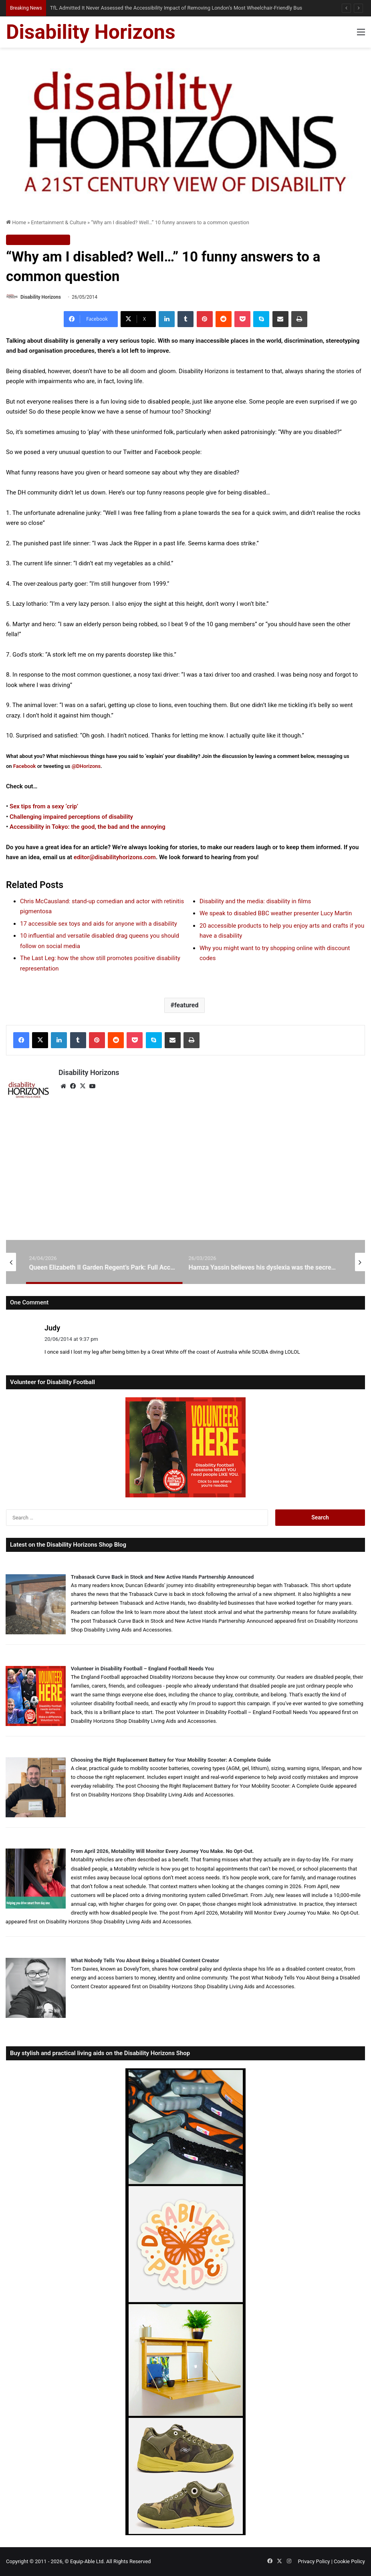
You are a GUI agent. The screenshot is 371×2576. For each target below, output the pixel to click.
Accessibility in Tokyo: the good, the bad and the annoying (87, 826)
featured (186, 1005)
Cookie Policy (349, 2561)
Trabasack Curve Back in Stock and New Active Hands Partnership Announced (162, 1577)
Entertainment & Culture (58, 222)
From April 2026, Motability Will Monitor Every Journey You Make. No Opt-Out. (162, 1851)
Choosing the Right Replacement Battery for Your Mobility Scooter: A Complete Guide (171, 1760)
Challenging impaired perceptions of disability (71, 816)
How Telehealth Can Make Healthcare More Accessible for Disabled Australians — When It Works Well (161, 8)
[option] (106, 1262)
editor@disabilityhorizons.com (115, 857)
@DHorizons (86, 766)
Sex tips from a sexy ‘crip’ (44, 806)
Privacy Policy (314, 2561)
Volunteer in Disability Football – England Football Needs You (142, 1669)
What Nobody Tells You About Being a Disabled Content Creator (145, 1960)
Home (16, 222)
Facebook (24, 766)
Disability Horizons (40, 297)
